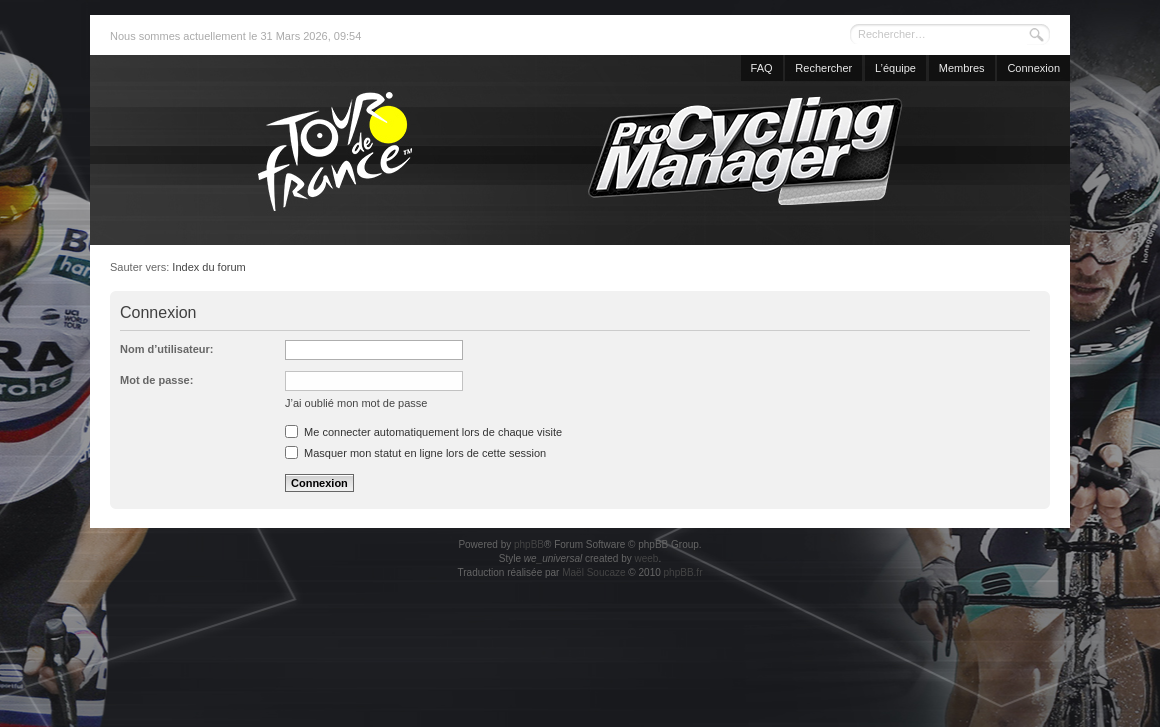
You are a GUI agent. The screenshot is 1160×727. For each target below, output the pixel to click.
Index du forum (208, 267)
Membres (962, 68)
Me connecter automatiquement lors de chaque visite (423, 432)
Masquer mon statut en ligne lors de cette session (415, 453)
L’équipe (895, 68)
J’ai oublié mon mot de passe (356, 403)
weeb (646, 558)
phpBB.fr (683, 572)
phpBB (529, 544)
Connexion (1033, 68)
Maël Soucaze (593, 572)
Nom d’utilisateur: (167, 349)
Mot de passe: (156, 380)
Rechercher (823, 68)
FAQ (762, 68)
